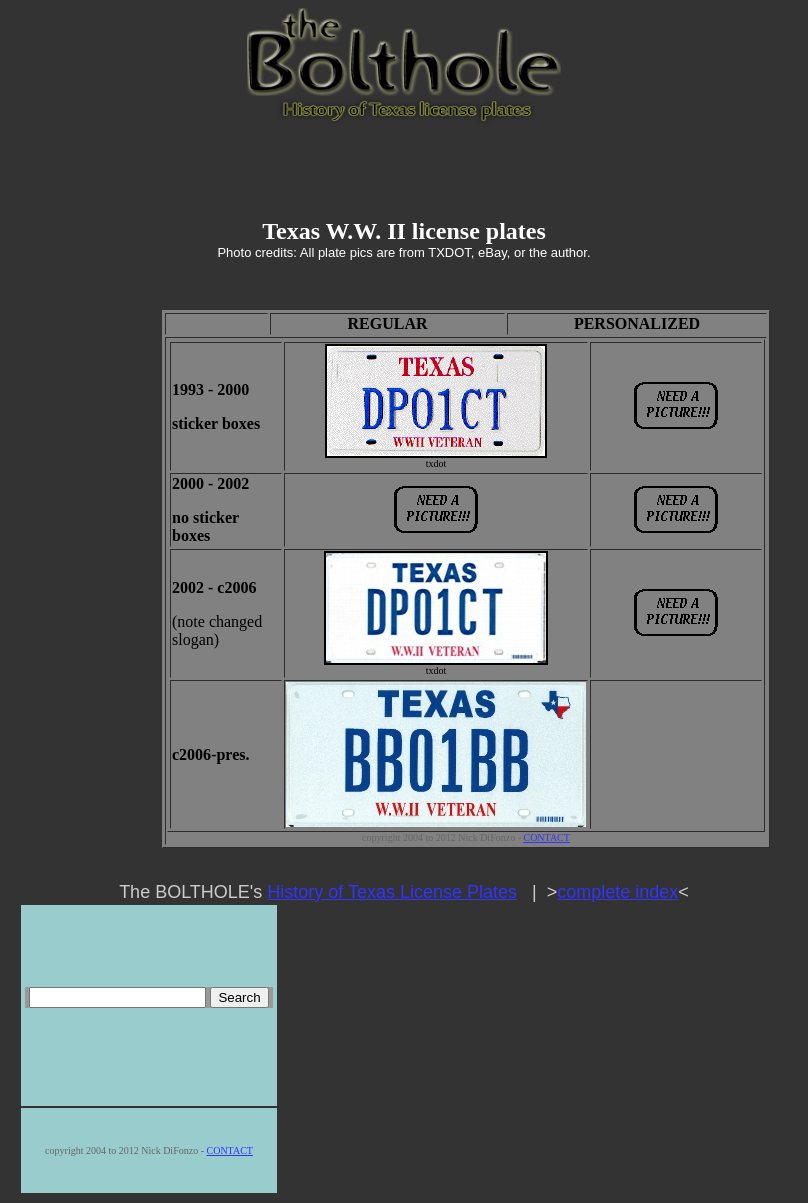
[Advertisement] (404, 172)
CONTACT (546, 837)
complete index (617, 892)
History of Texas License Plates (392, 892)
